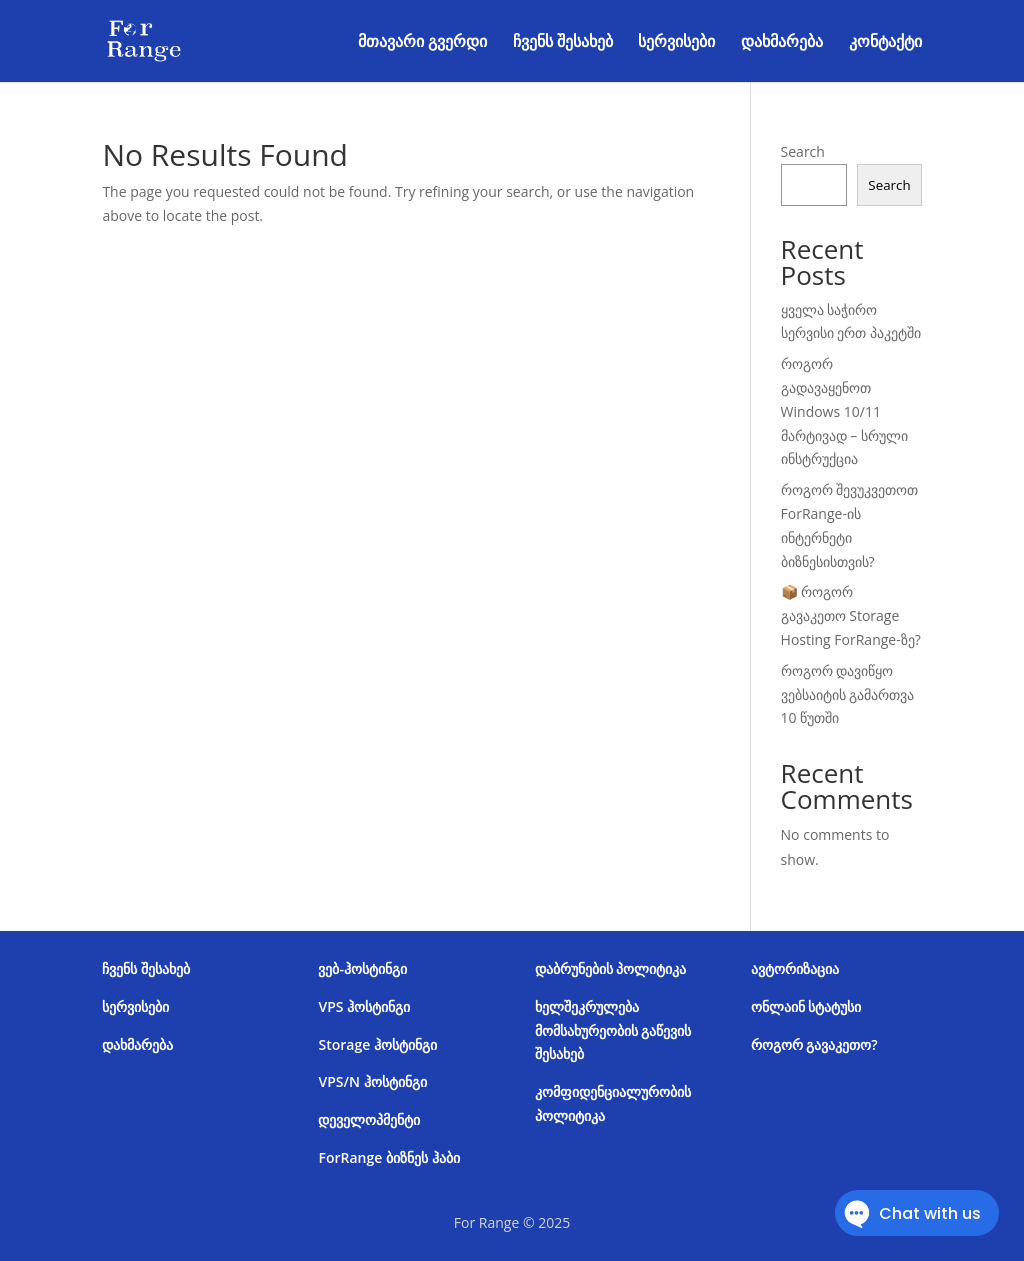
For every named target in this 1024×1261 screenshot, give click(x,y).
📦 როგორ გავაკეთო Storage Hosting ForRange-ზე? (851, 615)
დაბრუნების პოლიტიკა (611, 968)
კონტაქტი (885, 43)
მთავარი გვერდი (422, 43)
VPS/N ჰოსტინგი (372, 1081)
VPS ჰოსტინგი (364, 1006)
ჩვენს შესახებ (563, 43)
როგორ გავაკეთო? (814, 1044)
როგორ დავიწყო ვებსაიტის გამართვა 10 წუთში (848, 694)
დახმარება (782, 43)
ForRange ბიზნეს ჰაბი (388, 1157)
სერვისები (676, 43)
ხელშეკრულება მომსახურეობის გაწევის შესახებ (613, 1030)
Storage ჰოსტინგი (377, 1044)
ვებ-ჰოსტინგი (362, 968)
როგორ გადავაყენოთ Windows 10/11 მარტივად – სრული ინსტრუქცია (844, 411)
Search (803, 151)
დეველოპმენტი (369, 1119)
